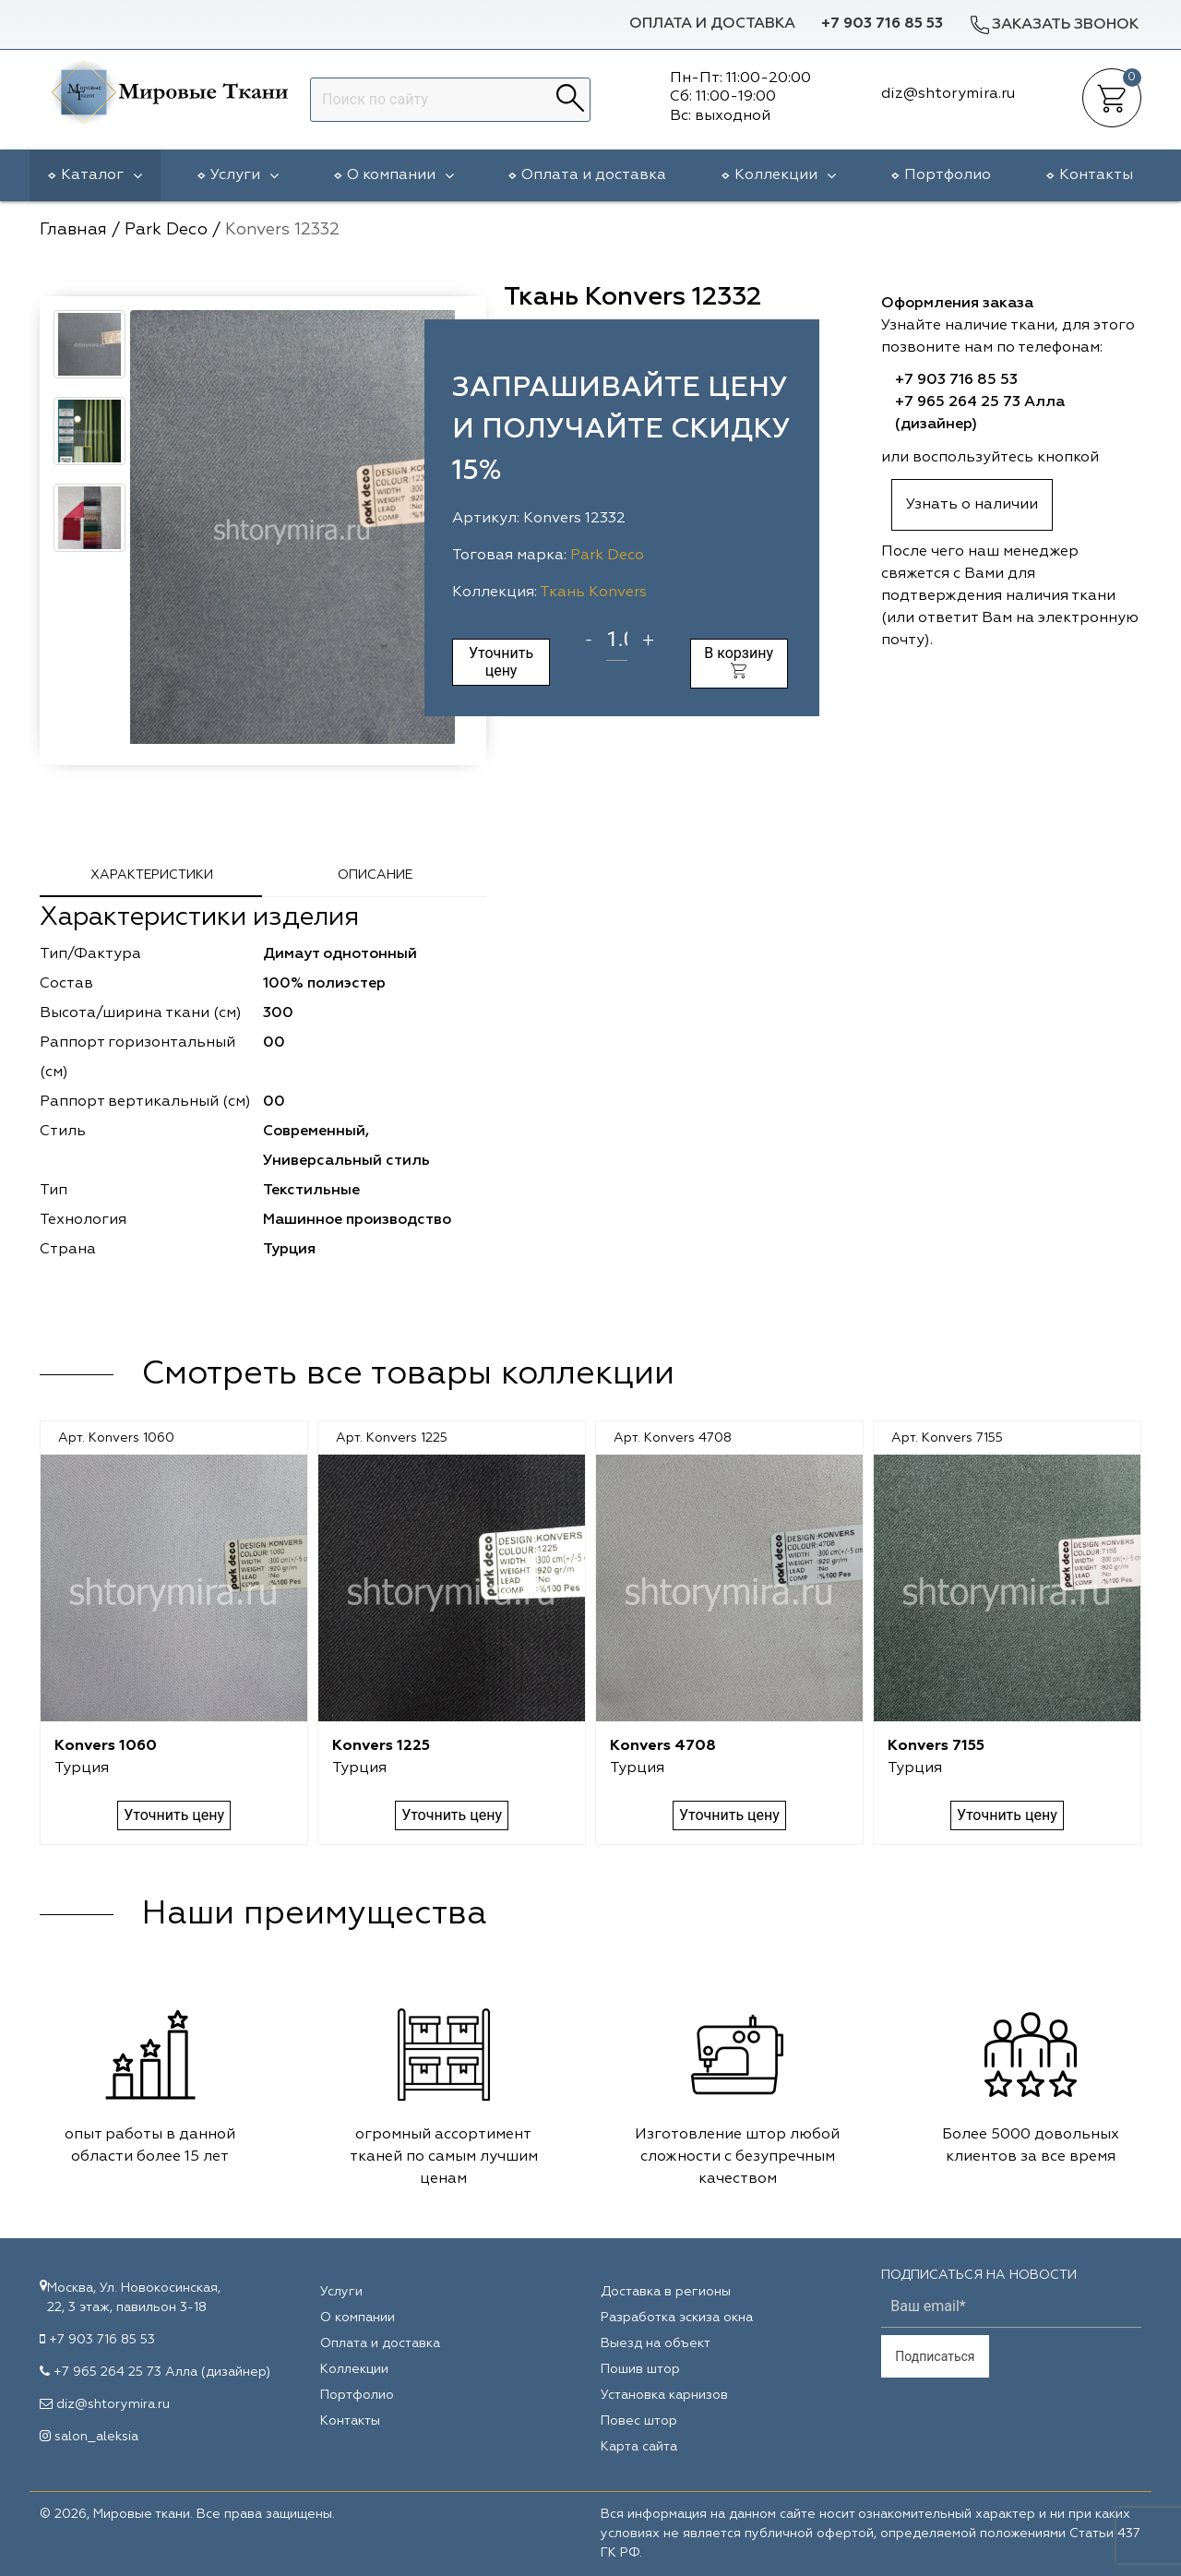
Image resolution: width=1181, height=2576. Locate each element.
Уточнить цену (501, 661)
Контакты (1096, 175)
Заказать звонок (1054, 24)
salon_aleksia (96, 2436)
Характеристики (151, 875)
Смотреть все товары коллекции (407, 1374)
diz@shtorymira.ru (113, 2404)
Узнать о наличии (972, 504)
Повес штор (639, 2420)
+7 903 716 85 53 (882, 24)
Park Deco (607, 555)
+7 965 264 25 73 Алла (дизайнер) (162, 2372)
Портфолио (947, 175)
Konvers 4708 (663, 1746)
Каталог (101, 175)
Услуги (244, 175)
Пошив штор (640, 2369)
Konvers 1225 (381, 1746)
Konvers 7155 (936, 1746)
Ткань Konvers (593, 592)
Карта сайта (639, 2446)
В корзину (738, 660)
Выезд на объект (655, 2343)
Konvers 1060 (105, 1746)
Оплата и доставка (712, 24)
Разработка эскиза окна (677, 2317)
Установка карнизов (664, 2395)
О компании (400, 175)
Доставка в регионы (666, 2291)
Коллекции (785, 175)
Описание (375, 875)
